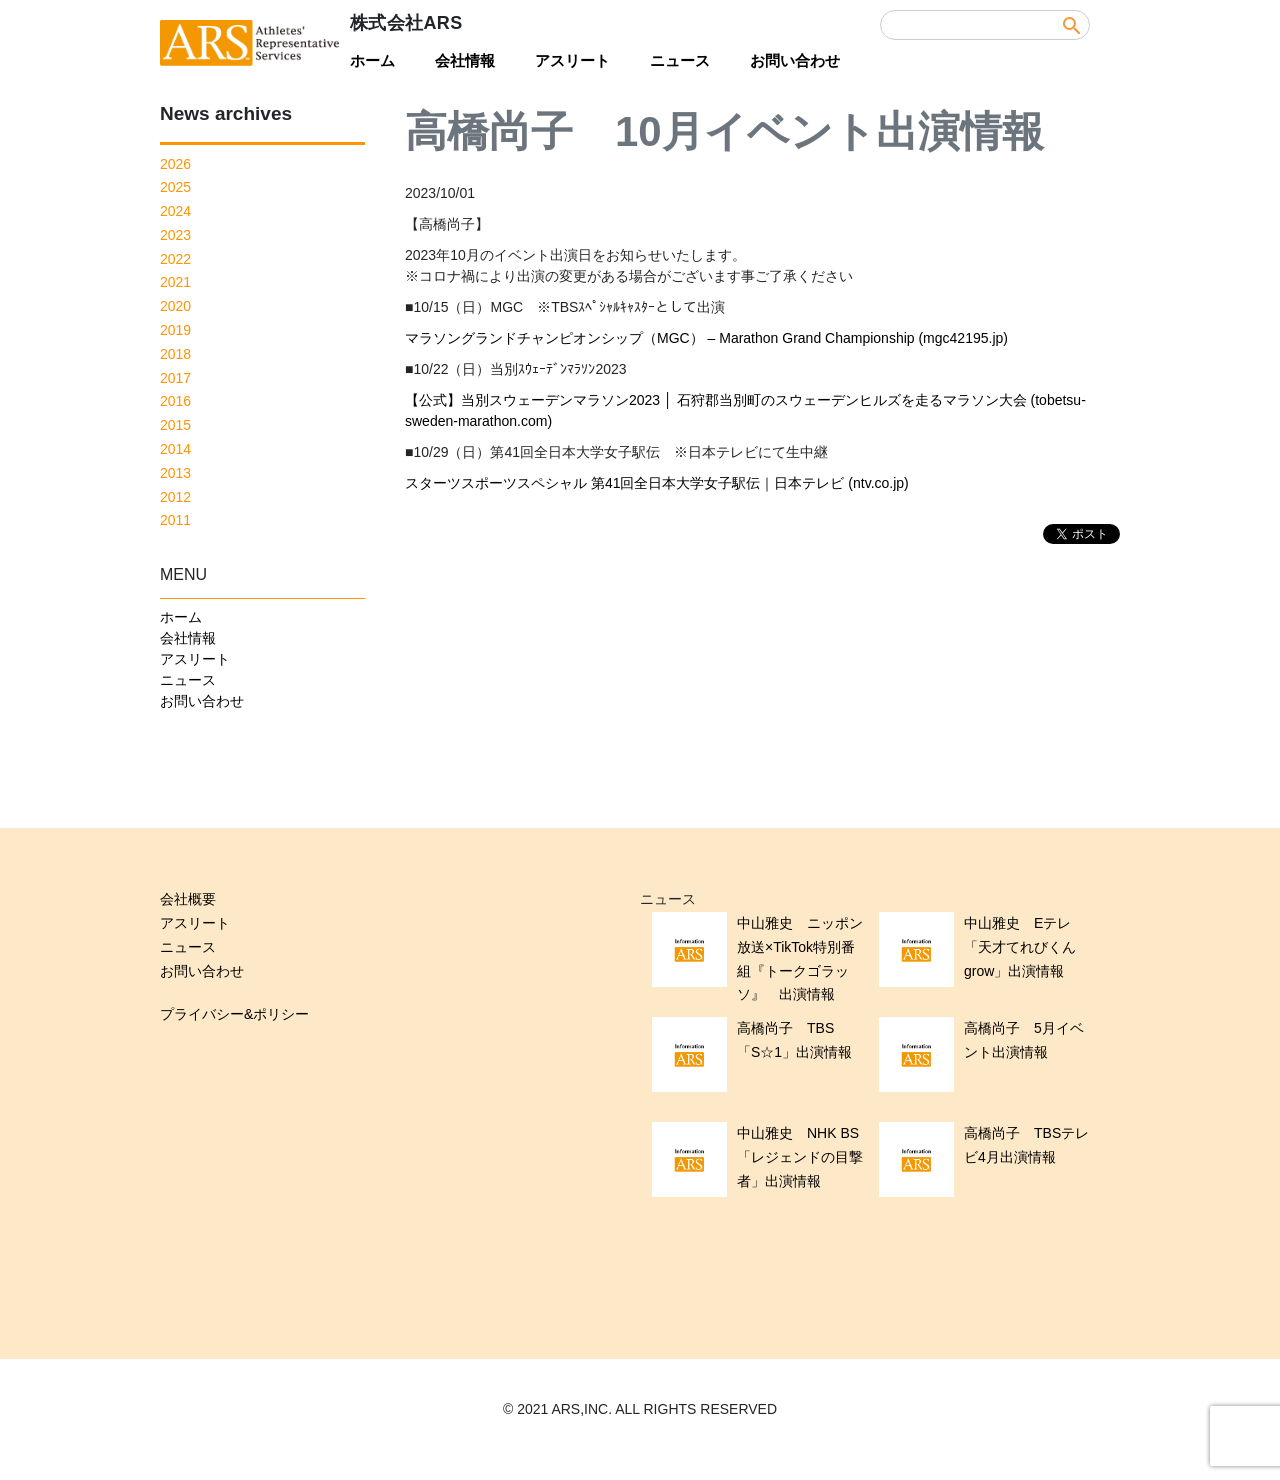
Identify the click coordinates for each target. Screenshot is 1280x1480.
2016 (175, 401)
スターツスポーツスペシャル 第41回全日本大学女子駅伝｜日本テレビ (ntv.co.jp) (657, 483)
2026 (175, 164)
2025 (175, 187)
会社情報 (465, 60)
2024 (175, 211)
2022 (175, 259)
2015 (175, 425)
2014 (175, 449)
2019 (175, 330)
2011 (175, 520)
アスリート (572, 60)
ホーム (372, 60)
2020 (175, 306)
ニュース (680, 60)
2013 (175, 473)
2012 (175, 497)
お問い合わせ (795, 60)
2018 (175, 354)
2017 (175, 378)
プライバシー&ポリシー (234, 1014)
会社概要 (188, 899)
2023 (175, 235)
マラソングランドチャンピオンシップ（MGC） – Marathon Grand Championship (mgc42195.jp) (706, 338)
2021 (175, 282)
